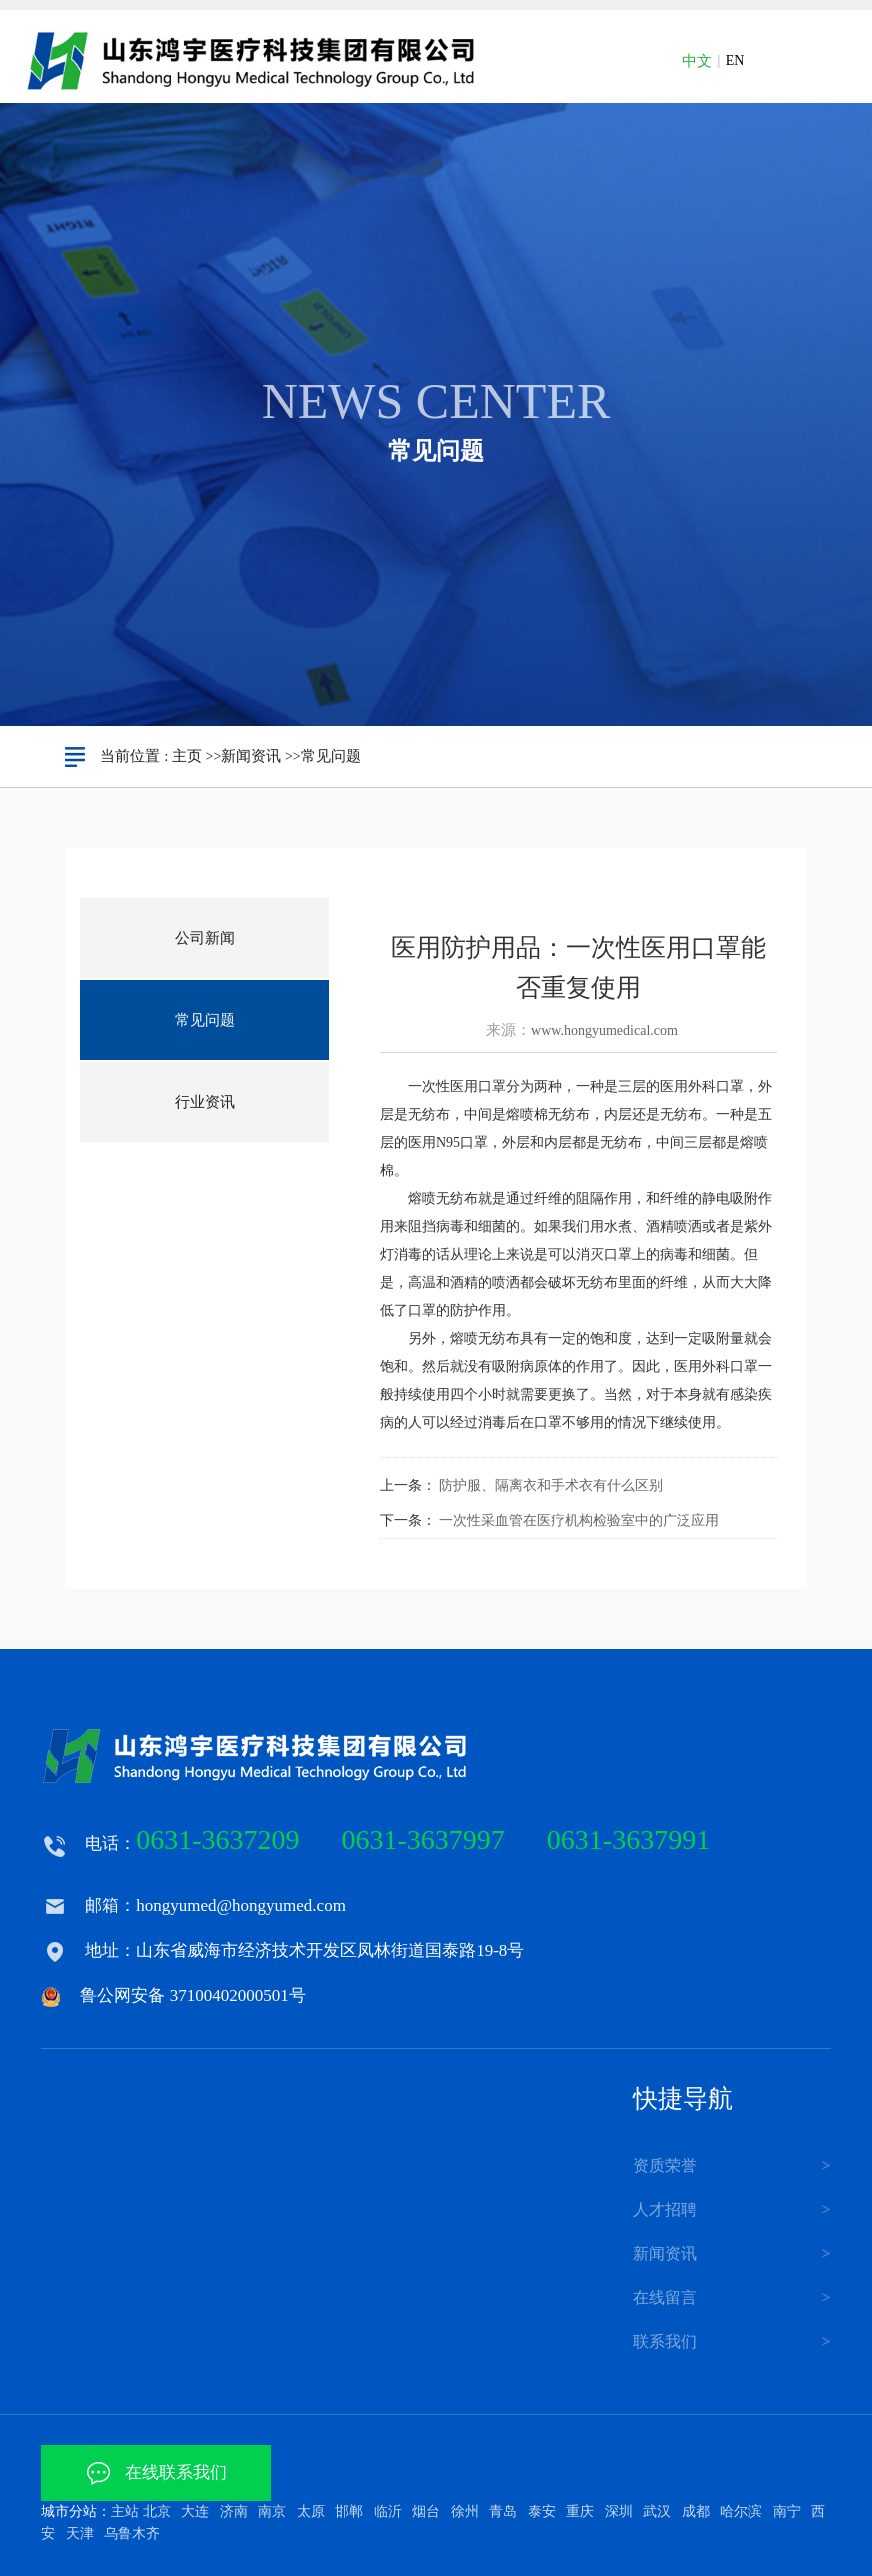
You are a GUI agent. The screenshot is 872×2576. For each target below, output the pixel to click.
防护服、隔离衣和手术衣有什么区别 (551, 1485)
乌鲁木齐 (132, 2533)
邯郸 (349, 2511)
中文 (697, 61)
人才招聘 (665, 2209)
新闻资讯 (251, 756)
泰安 (542, 2511)
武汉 (657, 2511)
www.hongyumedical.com (604, 1030)
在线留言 (665, 2297)
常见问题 (331, 756)
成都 (696, 2511)
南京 (272, 2511)
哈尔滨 (741, 2511)
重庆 (580, 2511)
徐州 (465, 2511)
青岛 (503, 2511)
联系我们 (665, 2341)
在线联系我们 (156, 2472)
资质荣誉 (665, 2165)
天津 (80, 2533)
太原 (311, 2511)
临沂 (388, 2511)
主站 (125, 2511)
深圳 (619, 2511)
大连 (195, 2511)
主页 (187, 756)
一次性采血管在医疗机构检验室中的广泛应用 (579, 1520)
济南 (234, 2511)
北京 (157, 2511)
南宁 (787, 2511)
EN (735, 60)
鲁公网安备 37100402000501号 (192, 1995)
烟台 (426, 2511)
